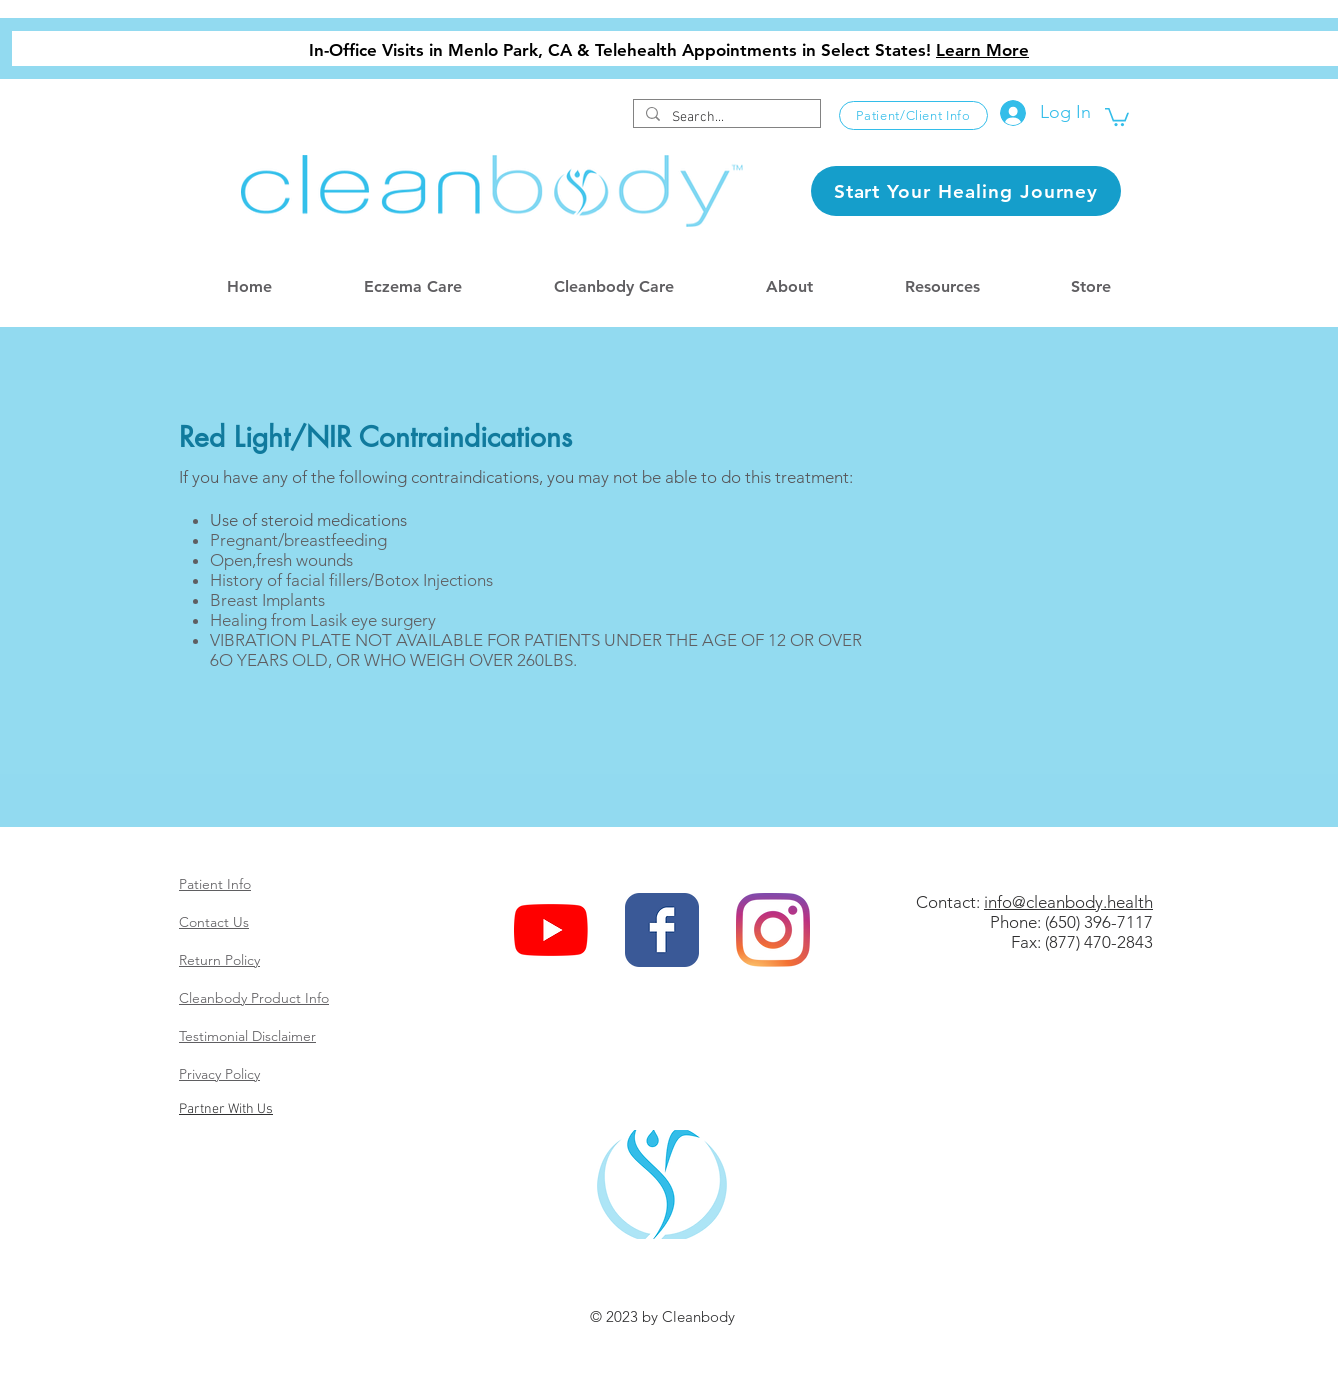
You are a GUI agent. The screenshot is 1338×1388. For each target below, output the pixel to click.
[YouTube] (551, 930)
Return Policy (219, 960)
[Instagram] (773, 930)
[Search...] (725, 118)
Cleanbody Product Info (254, 998)
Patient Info (215, 884)
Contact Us (214, 922)
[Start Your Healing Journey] (966, 191)
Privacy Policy (219, 1074)
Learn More (982, 50)
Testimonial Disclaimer (247, 1036)
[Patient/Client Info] (913, 115)
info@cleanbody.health (1068, 902)
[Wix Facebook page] (662, 930)
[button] (1117, 116)
